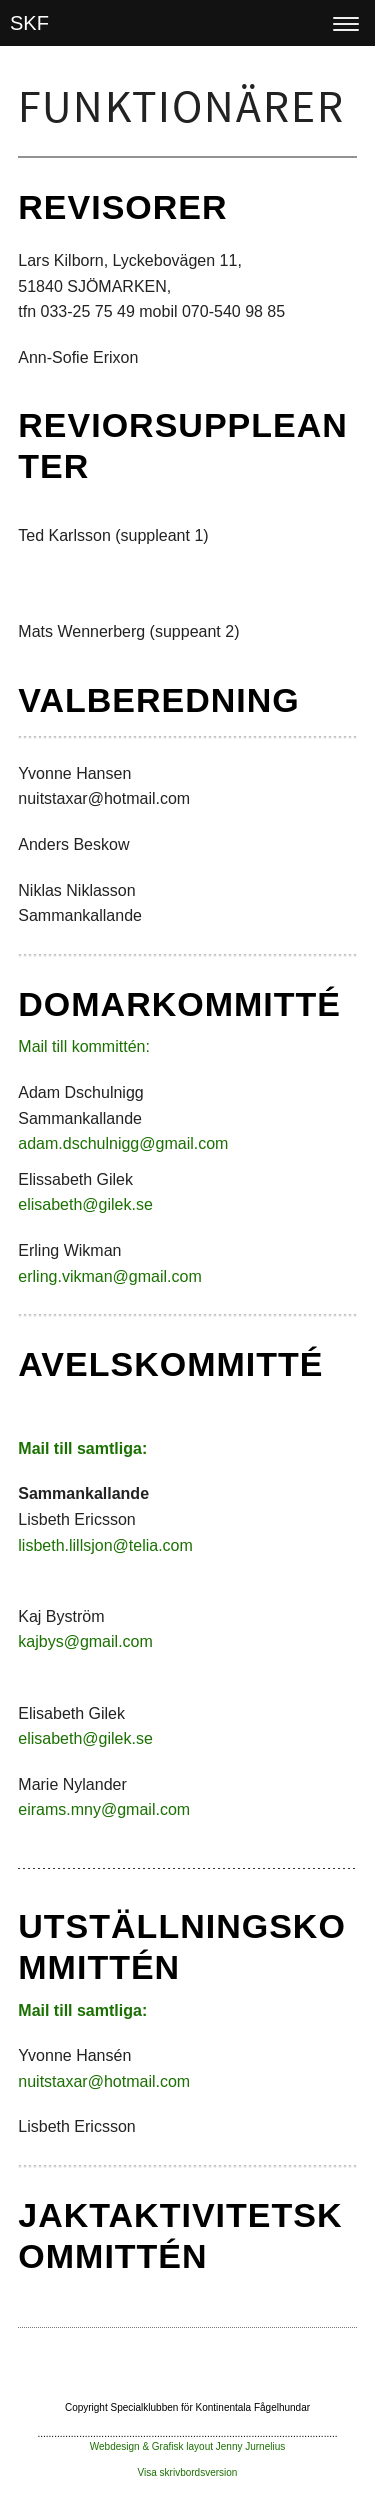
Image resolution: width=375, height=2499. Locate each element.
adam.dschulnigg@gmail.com (123, 1143)
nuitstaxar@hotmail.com (104, 2081)
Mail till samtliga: (82, 1448)
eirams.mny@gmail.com (104, 1809)
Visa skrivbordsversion (188, 2472)
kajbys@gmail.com (85, 1641)
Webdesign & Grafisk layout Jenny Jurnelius (187, 2446)
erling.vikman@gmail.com (109, 1276)
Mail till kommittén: (84, 1046)
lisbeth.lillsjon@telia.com (105, 1545)
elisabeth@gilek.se (85, 1204)
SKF (29, 23)
